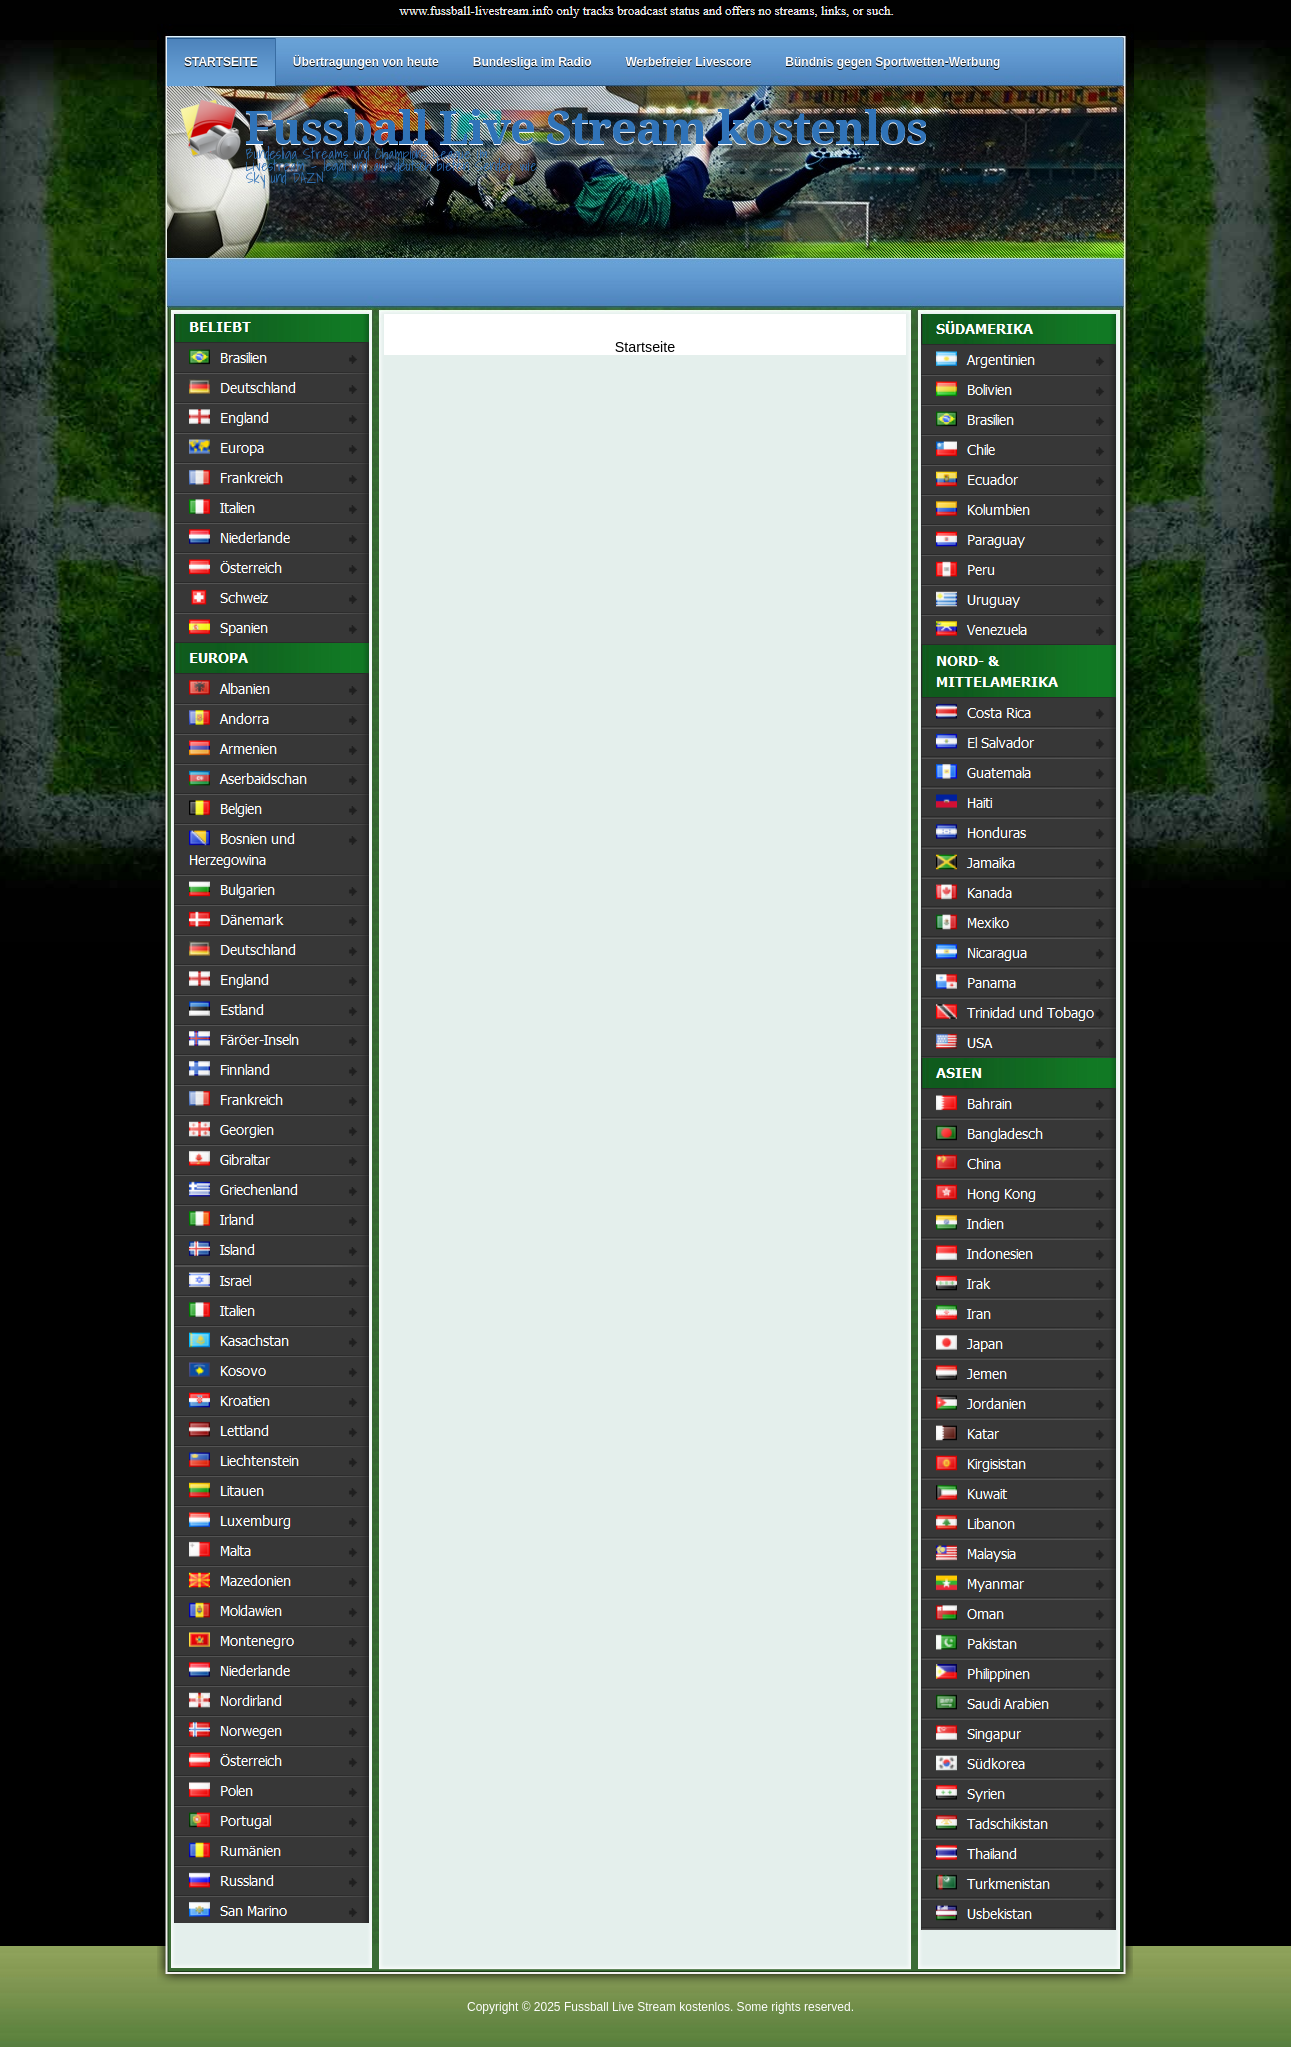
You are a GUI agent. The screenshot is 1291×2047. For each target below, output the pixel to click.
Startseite (645, 347)
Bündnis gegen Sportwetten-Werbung (892, 62)
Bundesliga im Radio (532, 62)
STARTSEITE (221, 62)
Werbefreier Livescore (688, 62)
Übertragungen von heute (366, 62)
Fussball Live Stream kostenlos (586, 128)
